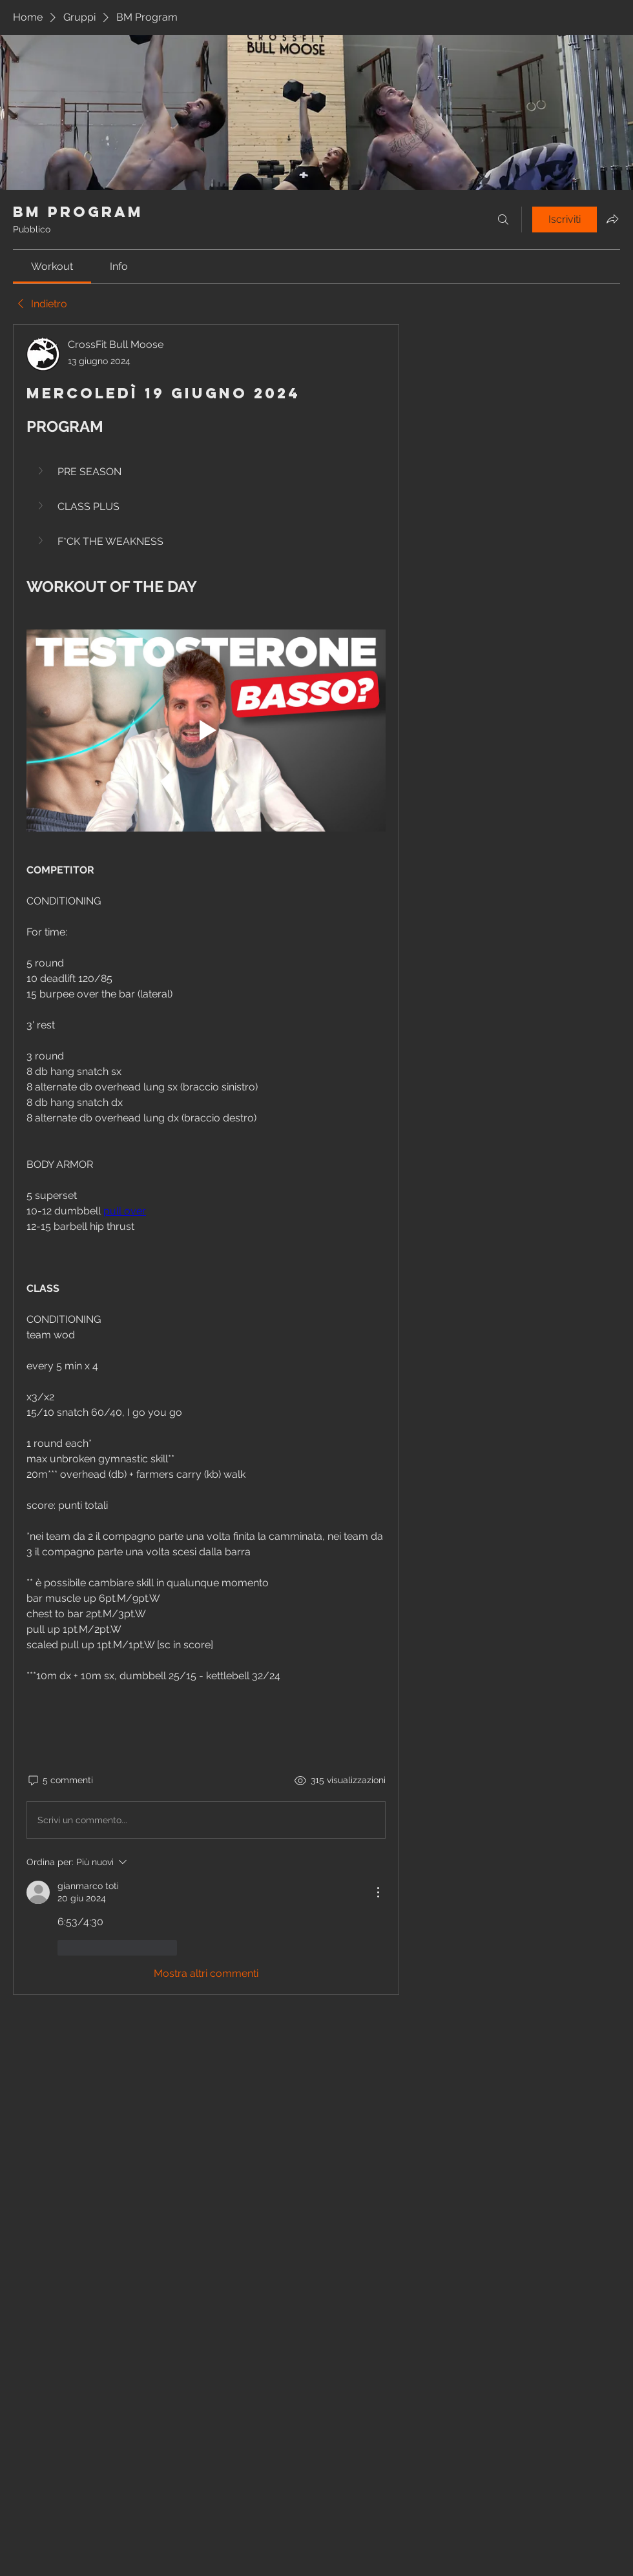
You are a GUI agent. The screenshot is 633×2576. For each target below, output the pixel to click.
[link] (52, 266)
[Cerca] (503, 219)
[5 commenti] (59, 1780)
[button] (41, 470)
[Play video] (206, 730)
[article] (206, 1159)
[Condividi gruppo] (612, 219)
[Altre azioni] (378, 1892)
